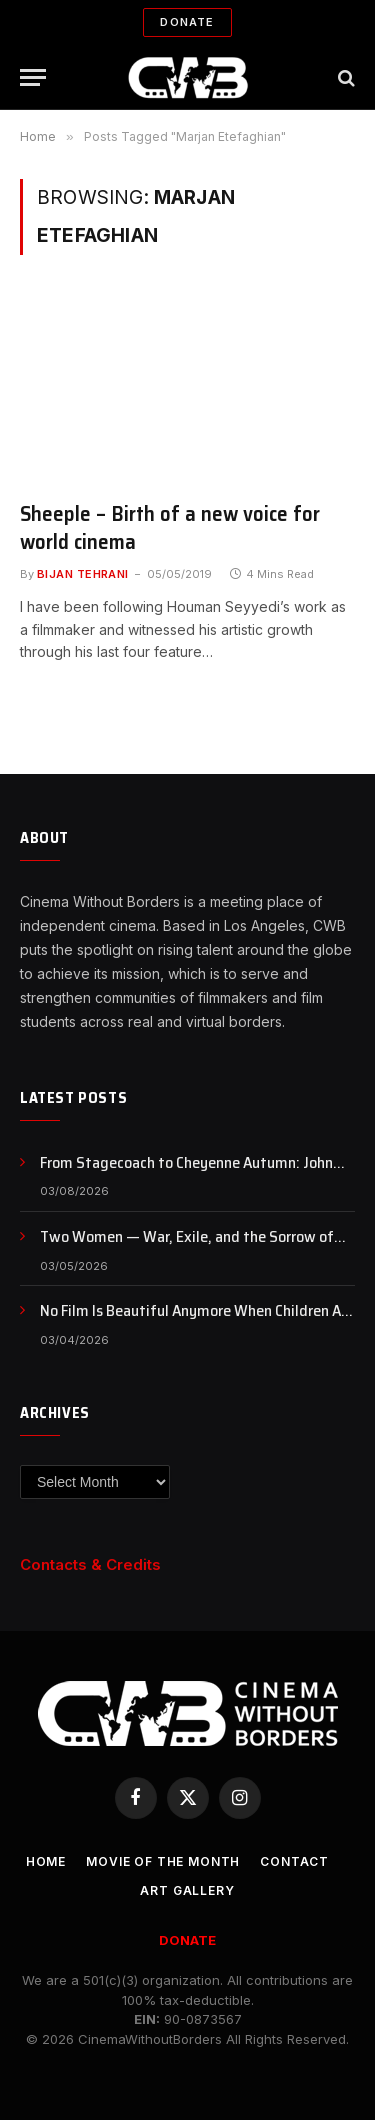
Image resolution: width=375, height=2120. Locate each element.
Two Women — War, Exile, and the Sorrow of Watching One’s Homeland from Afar (187, 1248)
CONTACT (294, 1861)
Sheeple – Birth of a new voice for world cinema (170, 528)
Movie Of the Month (163, 1861)
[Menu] (33, 77)
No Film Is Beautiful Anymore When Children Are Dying (197, 1322)
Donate (187, 22)
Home (46, 1861)
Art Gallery (187, 1890)
